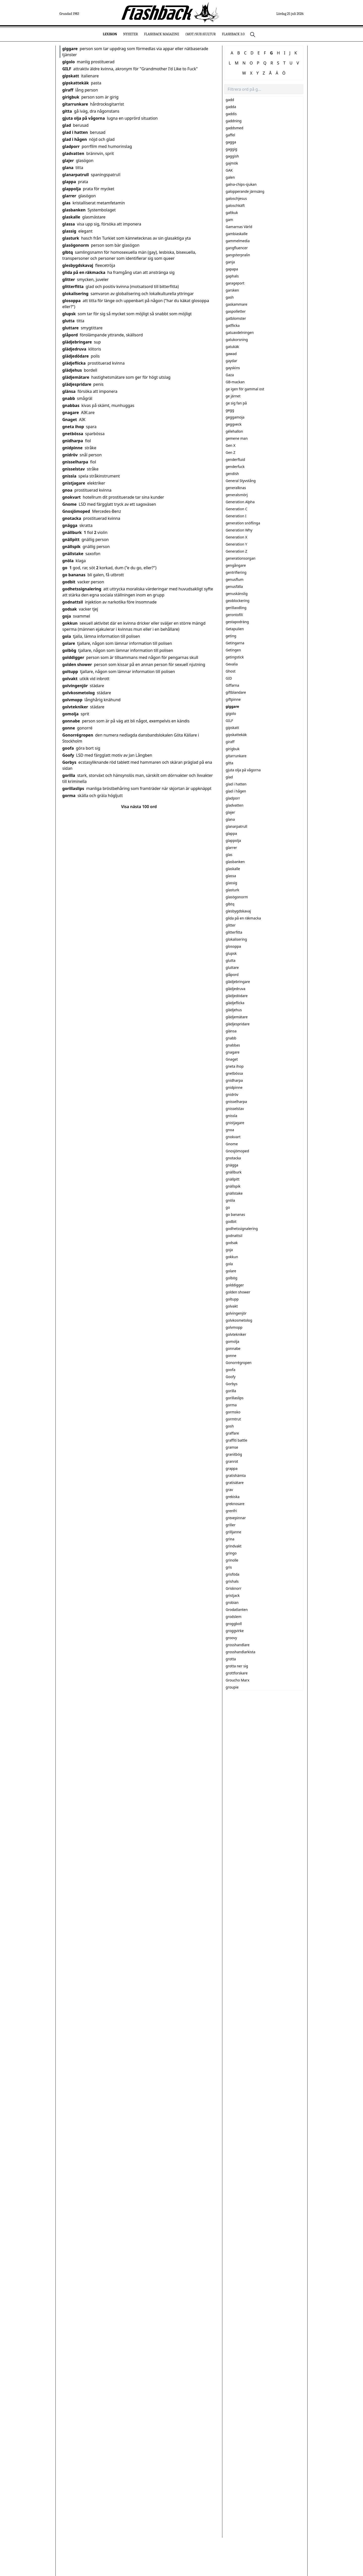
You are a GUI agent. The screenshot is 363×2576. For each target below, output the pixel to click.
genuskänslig (237, 593)
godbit (68, 582)
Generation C (236, 508)
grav (229, 1489)
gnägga (69, 525)
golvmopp (72, 700)
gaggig (231, 149)
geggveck (233, 424)
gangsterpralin (238, 254)
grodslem (233, 1616)
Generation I (236, 516)
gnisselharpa (75, 462)
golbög (69, 650)
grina (230, 1539)
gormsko (233, 1412)
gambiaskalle (237, 233)
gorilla (68, 775)
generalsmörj (237, 494)
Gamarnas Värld (239, 226)
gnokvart (71, 497)
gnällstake (72, 553)
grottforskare (237, 1673)
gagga (231, 142)
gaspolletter (236, 311)
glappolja (71, 189)
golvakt (69, 678)
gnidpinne (72, 448)
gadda (231, 106)
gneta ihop (73, 426)
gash (230, 297)
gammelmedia (238, 240)
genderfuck (235, 466)
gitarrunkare (75, 104)
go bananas (73, 575)
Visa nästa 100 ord (139, 806)
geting (231, 635)
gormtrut (233, 1419)
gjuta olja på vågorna (83, 118)
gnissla (69, 476)
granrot (232, 1461)
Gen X (230, 445)
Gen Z (230, 452)
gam (229, 219)
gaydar (231, 360)
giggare (70, 48)
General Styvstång (241, 480)
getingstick (235, 657)
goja (66, 616)
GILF (66, 69)
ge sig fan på (236, 403)
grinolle (232, 1560)
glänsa (68, 391)
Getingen (233, 650)
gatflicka (233, 325)
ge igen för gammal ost (245, 389)
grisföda (232, 1574)
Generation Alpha (240, 501)
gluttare (70, 328)
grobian (232, 1602)
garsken (232, 290)
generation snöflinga (243, 523)
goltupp (70, 671)
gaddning (233, 120)
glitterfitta (73, 286)
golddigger (73, 657)
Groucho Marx (237, 1680)
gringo (231, 1553)
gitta (67, 111)
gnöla (68, 560)
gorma (68, 795)
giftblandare (236, 692)
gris (229, 1567)
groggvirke (235, 1630)
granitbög (234, 1454)
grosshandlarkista (240, 1651)
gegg (230, 410)
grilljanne (233, 1532)
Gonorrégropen (77, 735)
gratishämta (236, 1475)
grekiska (232, 1496)
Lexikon (110, 34)
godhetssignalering (81, 589)
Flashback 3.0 (233, 34)
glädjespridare (76, 384)
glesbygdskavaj (77, 265)
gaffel (230, 135)
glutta (68, 321)
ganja (230, 262)
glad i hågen (74, 139)
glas (66, 203)
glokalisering (75, 293)
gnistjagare (73, 483)
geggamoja (235, 417)
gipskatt (70, 76)
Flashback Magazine (161, 34)
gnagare (70, 412)
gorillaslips (73, 788)
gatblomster (236, 318)
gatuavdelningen (240, 332)
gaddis (231, 113)
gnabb (68, 398)
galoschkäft (235, 205)
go (64, 567)
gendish (232, 473)
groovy (231, 1637)
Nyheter (130, 34)
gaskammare (236, 304)
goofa (68, 748)
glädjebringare (77, 342)
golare (68, 643)
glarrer (69, 196)
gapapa (232, 269)
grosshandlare (238, 1644)
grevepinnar (236, 1517)
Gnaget (69, 419)
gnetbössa (72, 433)
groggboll (234, 1623)
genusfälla (234, 586)
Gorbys (69, 762)
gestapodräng (237, 621)
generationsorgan (240, 558)
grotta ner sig (237, 1666)
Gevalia (232, 664)
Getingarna (235, 643)
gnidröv (70, 455)
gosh (230, 1426)
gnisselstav (73, 469)
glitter (68, 279)
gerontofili (234, 614)
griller (230, 1524)
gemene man (237, 438)
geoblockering (237, 600)
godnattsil (72, 602)
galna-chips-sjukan (241, 184)
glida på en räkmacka (83, 272)
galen (230, 177)
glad (66, 125)
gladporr (71, 146)
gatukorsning (237, 339)
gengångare (236, 565)
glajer (68, 160)
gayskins (233, 367)
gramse (232, 1447)
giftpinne (233, 699)
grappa (231, 1468)
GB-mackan (235, 381)
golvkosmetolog (78, 692)
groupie (232, 1687)
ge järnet (233, 396)
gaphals (232, 276)
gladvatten (73, 153)
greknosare (235, 1503)
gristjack (232, 1595)
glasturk (70, 238)
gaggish (232, 156)
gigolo (68, 62)
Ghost (230, 671)
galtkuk (232, 212)
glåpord (70, 335)
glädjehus (72, 370)
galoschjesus (236, 198)
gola (66, 636)
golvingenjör (75, 685)
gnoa (67, 490)
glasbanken (73, 210)
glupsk (69, 313)
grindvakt (233, 1546)
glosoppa (71, 300)
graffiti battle (236, 1440)
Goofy (68, 755)
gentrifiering (236, 572)
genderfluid (235, 459)
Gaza (230, 374)
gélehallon (234, 431)
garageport (235, 283)
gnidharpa (72, 440)
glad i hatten (75, 132)
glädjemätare (75, 377)
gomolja (70, 714)
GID (229, 678)
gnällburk (72, 532)
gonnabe (71, 721)
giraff (67, 90)
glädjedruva (74, 349)
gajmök (232, 163)
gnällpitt (70, 539)
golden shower (77, 664)
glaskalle (71, 217)
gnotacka (71, 518)
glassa (68, 224)
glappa (69, 181)
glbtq (67, 252)
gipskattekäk (75, 83)
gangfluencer (237, 247)
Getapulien (235, 628)
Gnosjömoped (76, 511)
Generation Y (236, 544)
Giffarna (232, 685)
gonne (68, 728)
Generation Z (236, 551)
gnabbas (70, 405)
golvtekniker (75, 707)
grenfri (231, 1510)
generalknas (236, 487)
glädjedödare (75, 356)
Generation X (236, 537)
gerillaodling (236, 607)
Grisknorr (233, 1588)
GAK (229, 170)
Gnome (69, 504)
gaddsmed (234, 127)
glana (67, 167)
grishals (232, 1581)
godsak (69, 609)
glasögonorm (75, 245)
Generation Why (239, 530)
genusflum (235, 579)
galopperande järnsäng (245, 191)
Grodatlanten (237, 1609)
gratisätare (235, 1482)
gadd (230, 99)
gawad (231, 353)
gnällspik (71, 546)
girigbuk (70, 97)
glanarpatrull (75, 174)
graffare (232, 1433)
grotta (231, 1659)
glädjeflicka (74, 363)
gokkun (70, 623)
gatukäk (232, 346)
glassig (69, 231)
